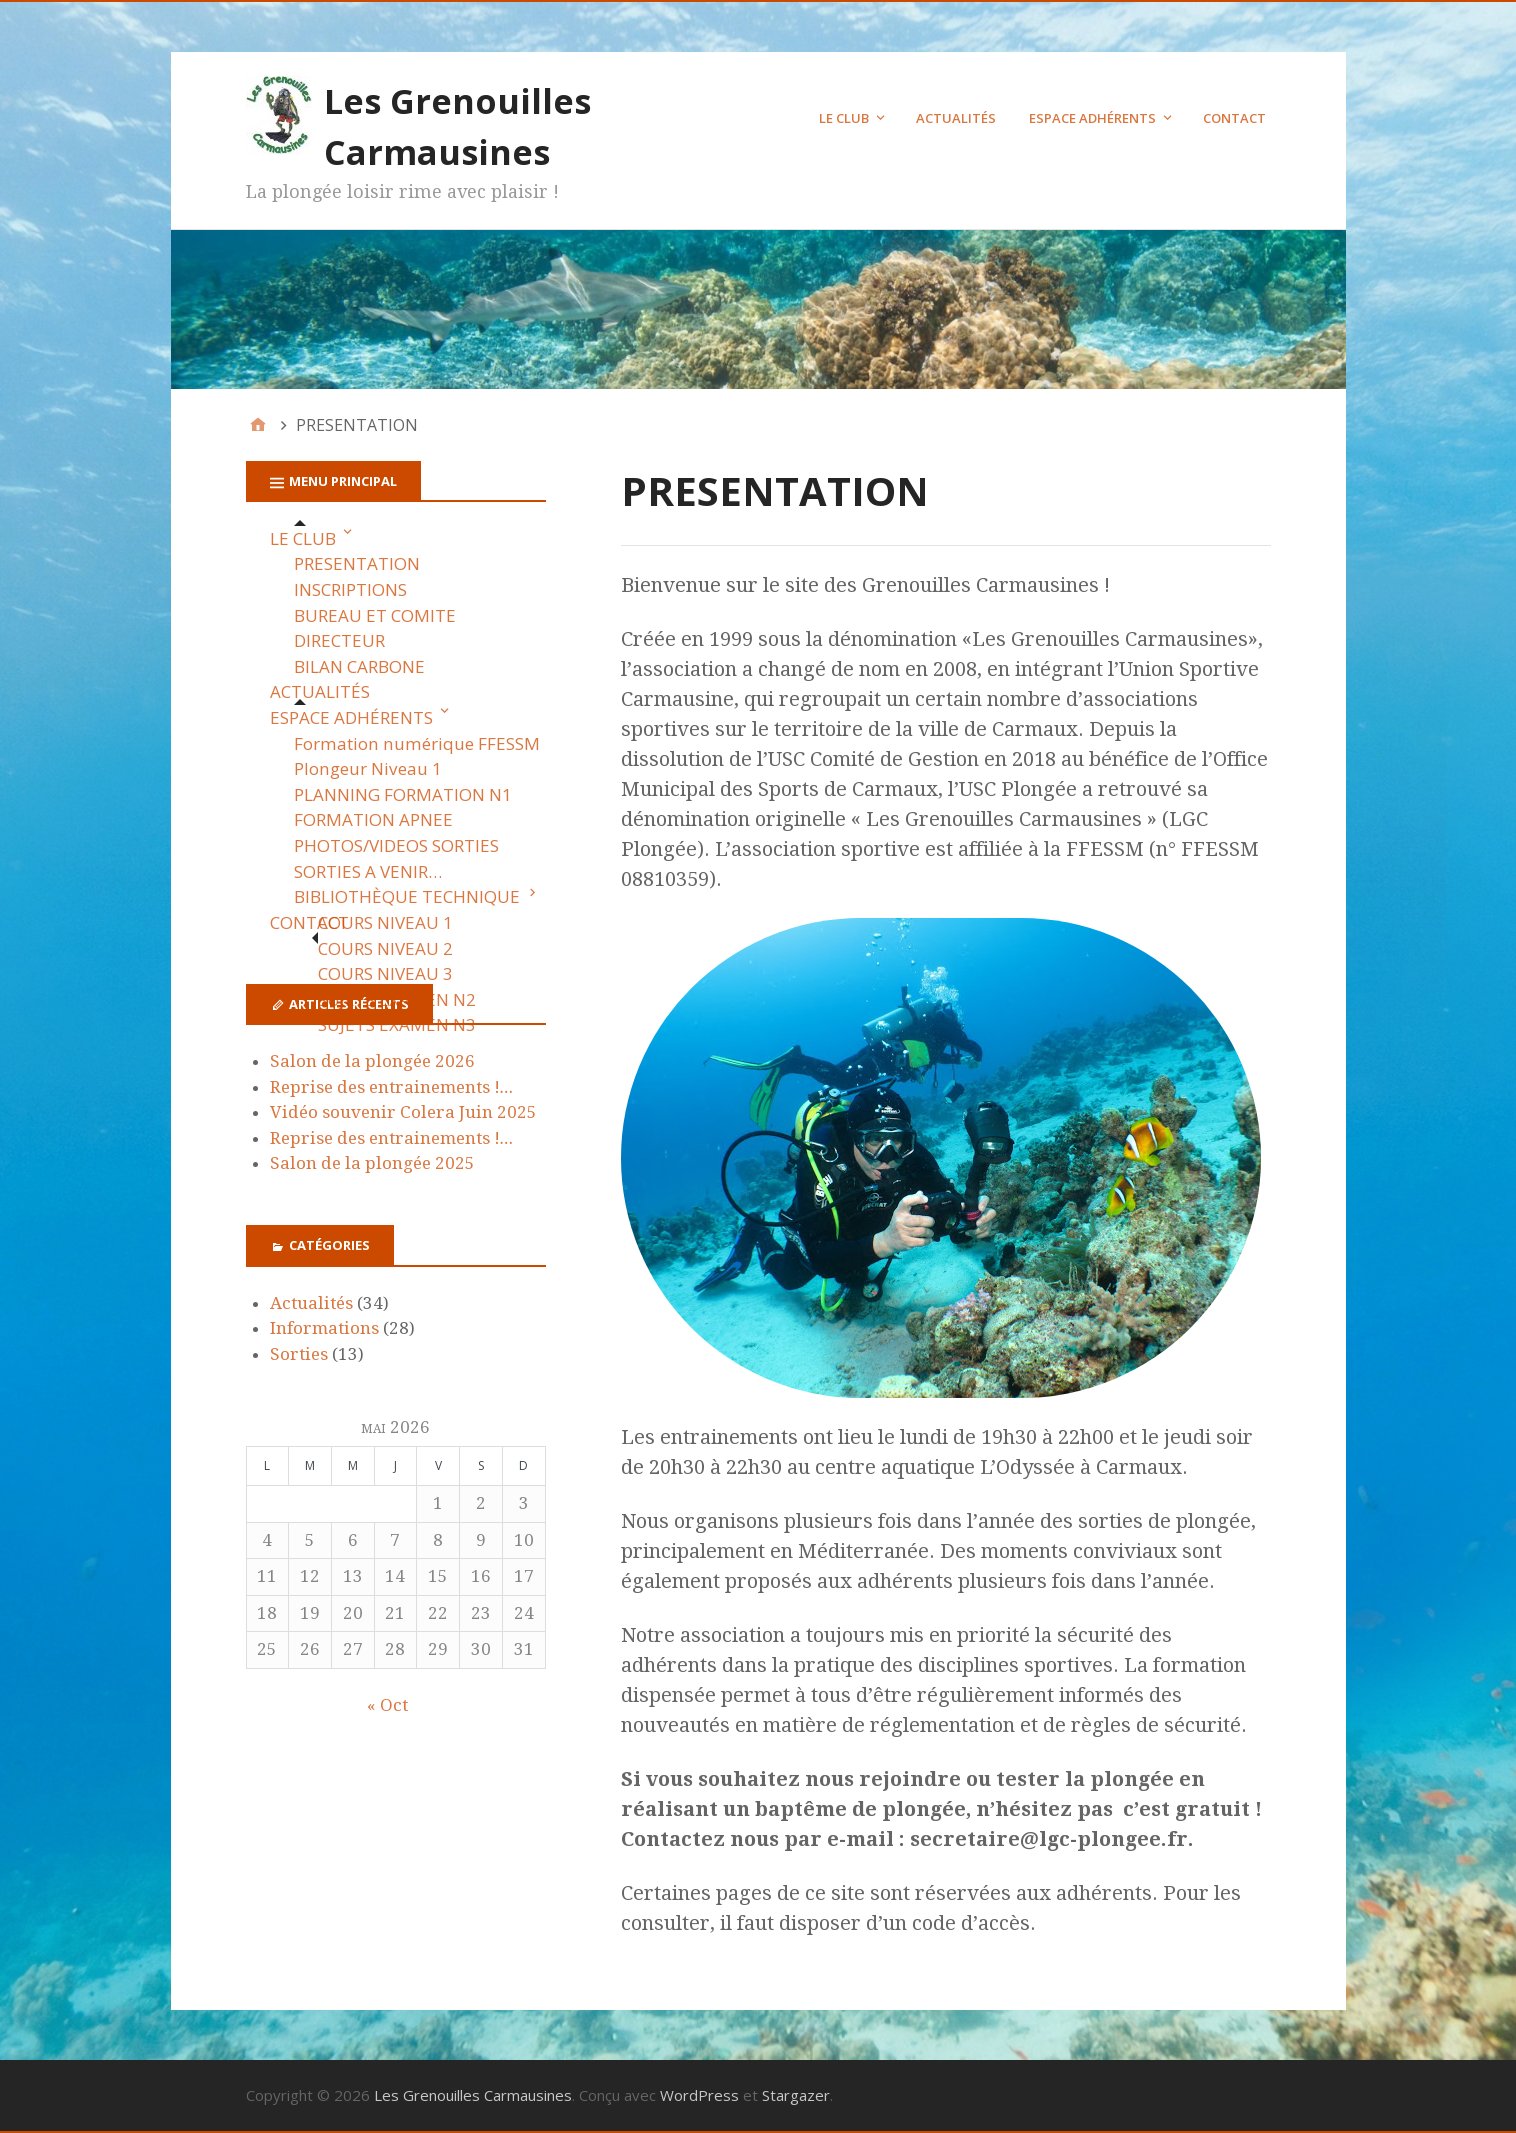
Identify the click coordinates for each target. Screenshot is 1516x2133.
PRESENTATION (357, 563)
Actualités (311, 1303)
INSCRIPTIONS (350, 589)
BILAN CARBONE (359, 666)
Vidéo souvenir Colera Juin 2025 (403, 1112)
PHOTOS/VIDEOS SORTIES (396, 845)
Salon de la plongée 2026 (372, 1061)
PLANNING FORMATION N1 (403, 794)
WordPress (699, 2095)
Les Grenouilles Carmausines (473, 2095)
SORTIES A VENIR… (368, 871)
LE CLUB (844, 118)
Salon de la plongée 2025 (372, 1163)
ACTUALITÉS (956, 118)
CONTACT (1234, 118)
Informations (324, 1328)
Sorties (299, 1354)
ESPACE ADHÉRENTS (1092, 118)
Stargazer (796, 2095)
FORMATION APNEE (373, 819)
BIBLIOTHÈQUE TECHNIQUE (407, 896)
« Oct (387, 1705)
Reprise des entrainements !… (391, 1087)
